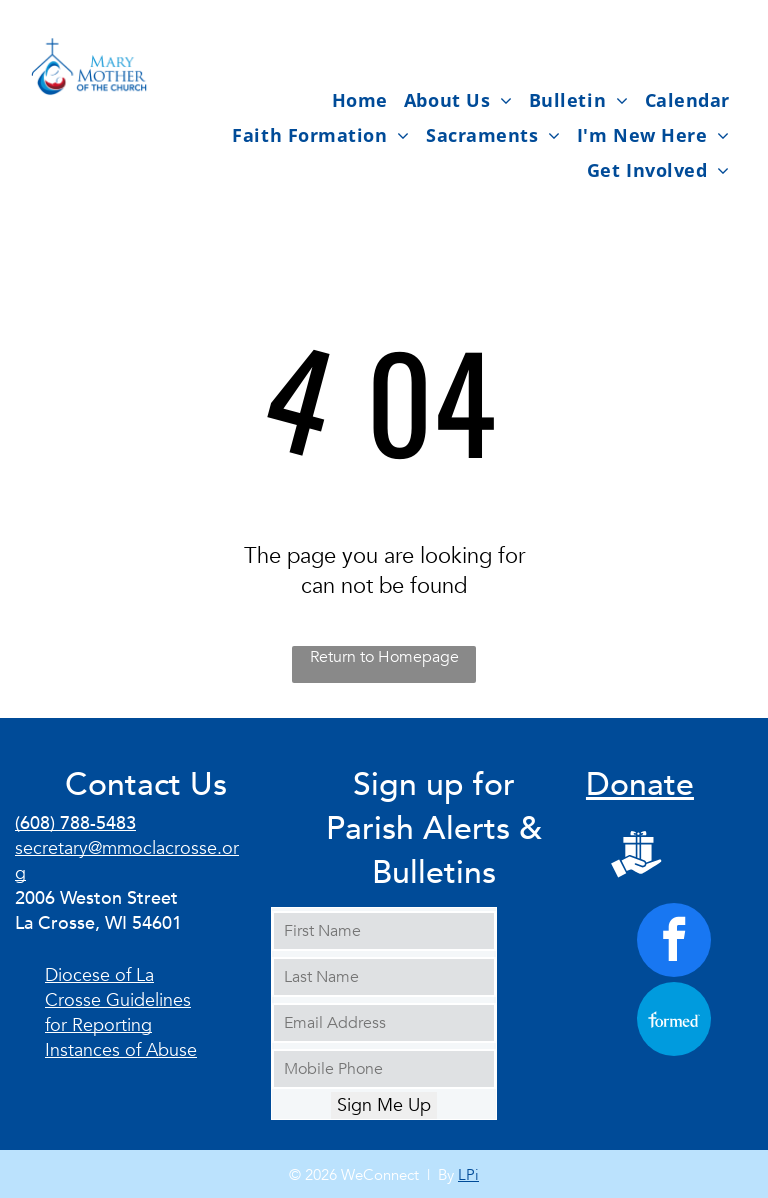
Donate (640, 785)
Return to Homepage (384, 657)
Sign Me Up (384, 1105)
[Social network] (636, 856)
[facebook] (674, 942)
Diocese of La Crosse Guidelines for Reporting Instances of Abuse (121, 1013)
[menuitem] (360, 99)
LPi (468, 1175)
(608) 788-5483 (75, 823)
